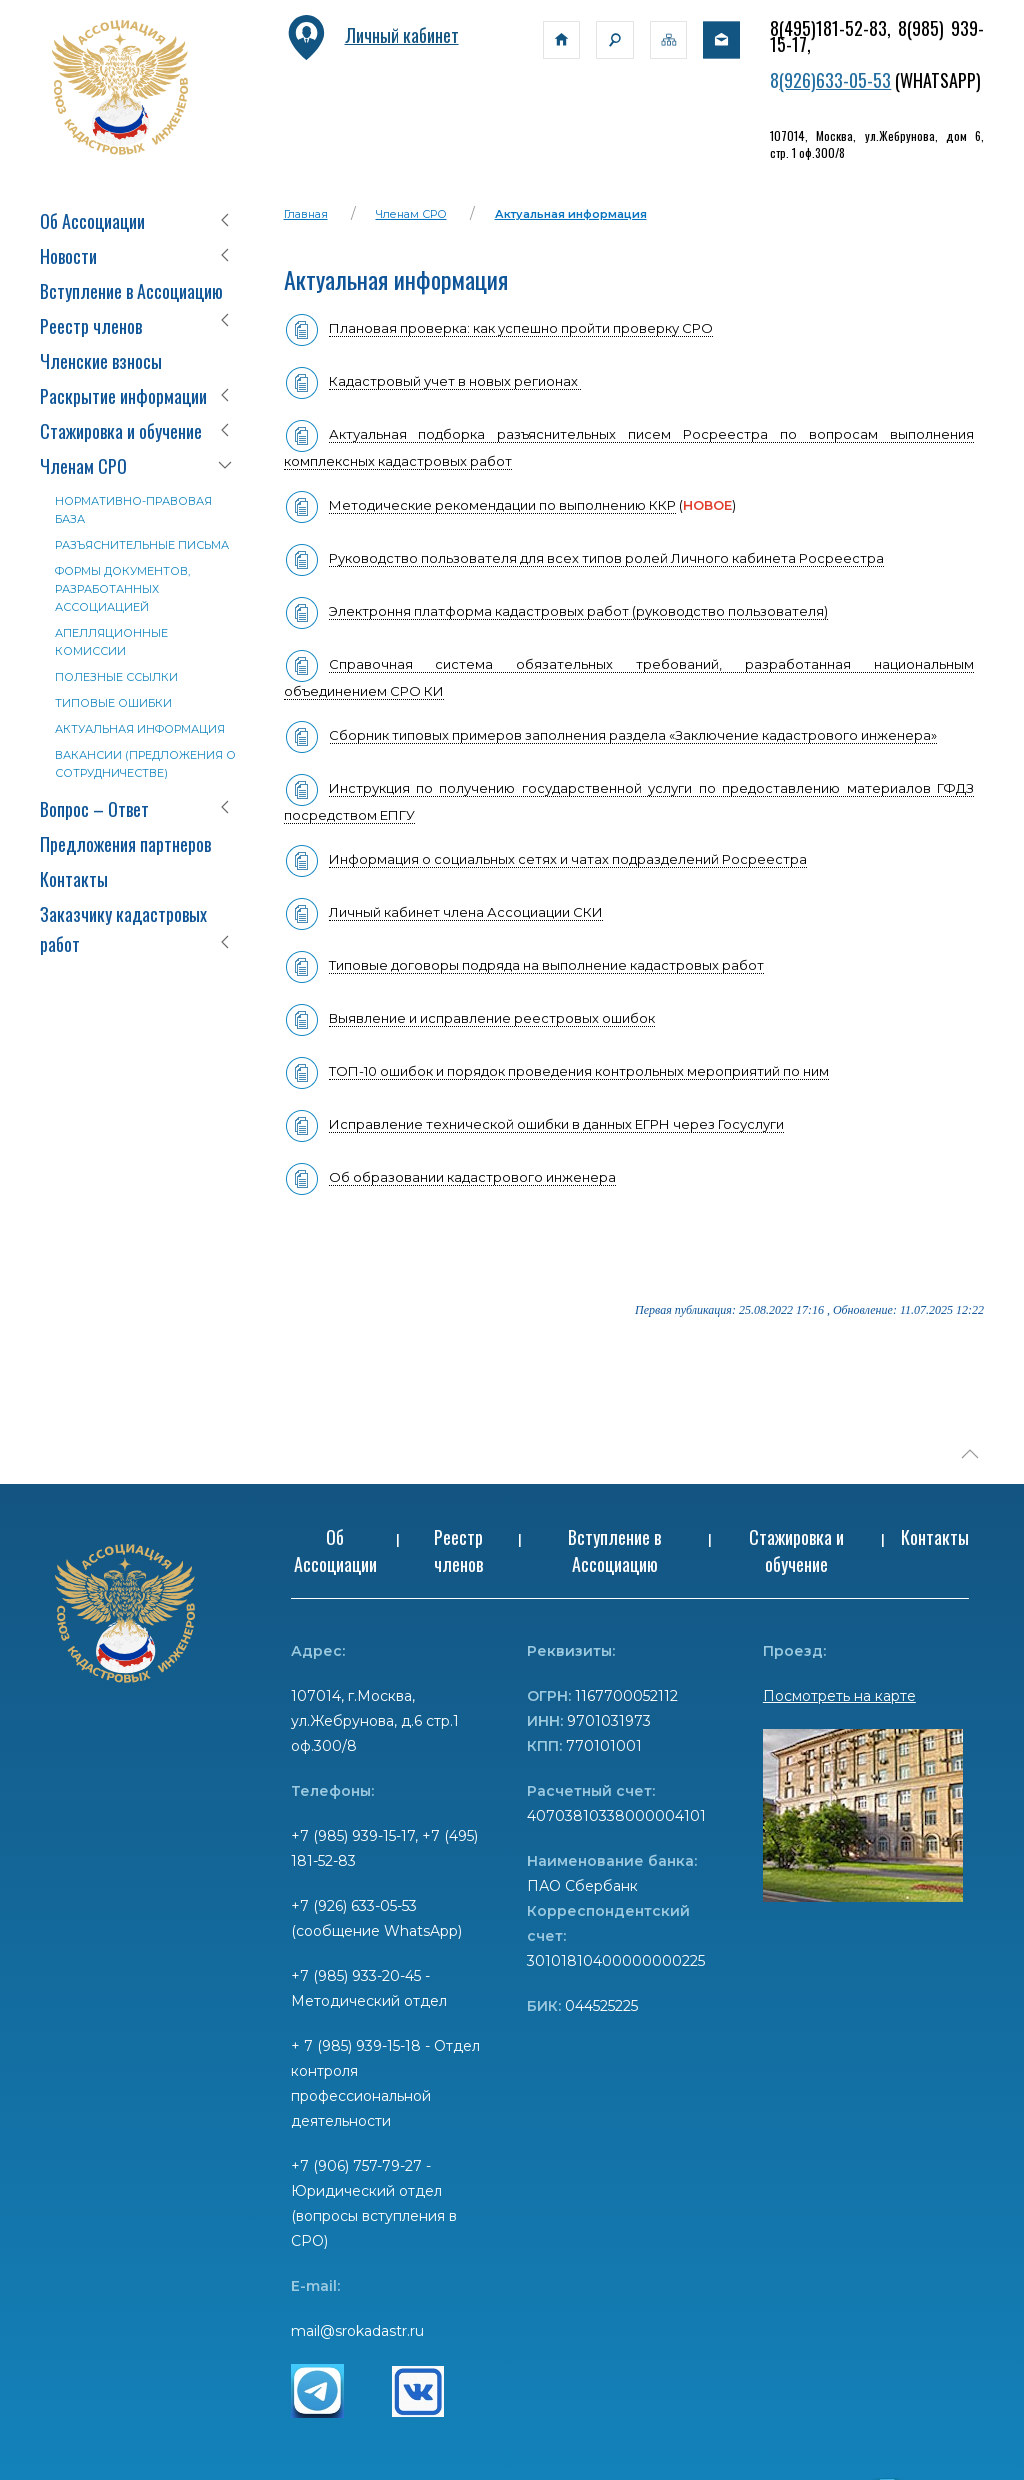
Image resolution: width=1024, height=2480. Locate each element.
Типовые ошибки (113, 703)
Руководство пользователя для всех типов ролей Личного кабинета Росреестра (606, 558)
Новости (68, 256)
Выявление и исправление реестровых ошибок (492, 1018)
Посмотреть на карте (839, 1696)
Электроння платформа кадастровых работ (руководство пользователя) (578, 611)
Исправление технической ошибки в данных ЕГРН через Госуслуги (534, 1124)
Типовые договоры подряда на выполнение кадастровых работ (546, 965)
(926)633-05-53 (835, 80)
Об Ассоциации (92, 221)
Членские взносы (101, 361)
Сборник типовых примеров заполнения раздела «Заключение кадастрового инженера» (610, 735)
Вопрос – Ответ (94, 809)
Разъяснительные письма (142, 545)
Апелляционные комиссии (111, 642)
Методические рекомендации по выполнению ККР (502, 505)
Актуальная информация (140, 729)
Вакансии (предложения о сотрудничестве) (145, 764)
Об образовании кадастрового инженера (472, 1177)
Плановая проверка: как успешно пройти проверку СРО (521, 328)
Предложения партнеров (125, 844)
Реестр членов (91, 326)
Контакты (74, 879)
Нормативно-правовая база (133, 510)
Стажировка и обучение (121, 431)
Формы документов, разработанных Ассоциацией (122, 589)
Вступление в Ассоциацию (131, 291)
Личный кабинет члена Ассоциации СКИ (466, 912)
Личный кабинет (371, 35)
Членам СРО (83, 466)
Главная (306, 214)
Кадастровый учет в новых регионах (455, 381)
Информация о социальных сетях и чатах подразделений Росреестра (568, 859)
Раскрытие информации (123, 396)
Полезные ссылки (116, 677)
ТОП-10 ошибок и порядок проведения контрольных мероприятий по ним (579, 1071)
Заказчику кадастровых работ (123, 929)
